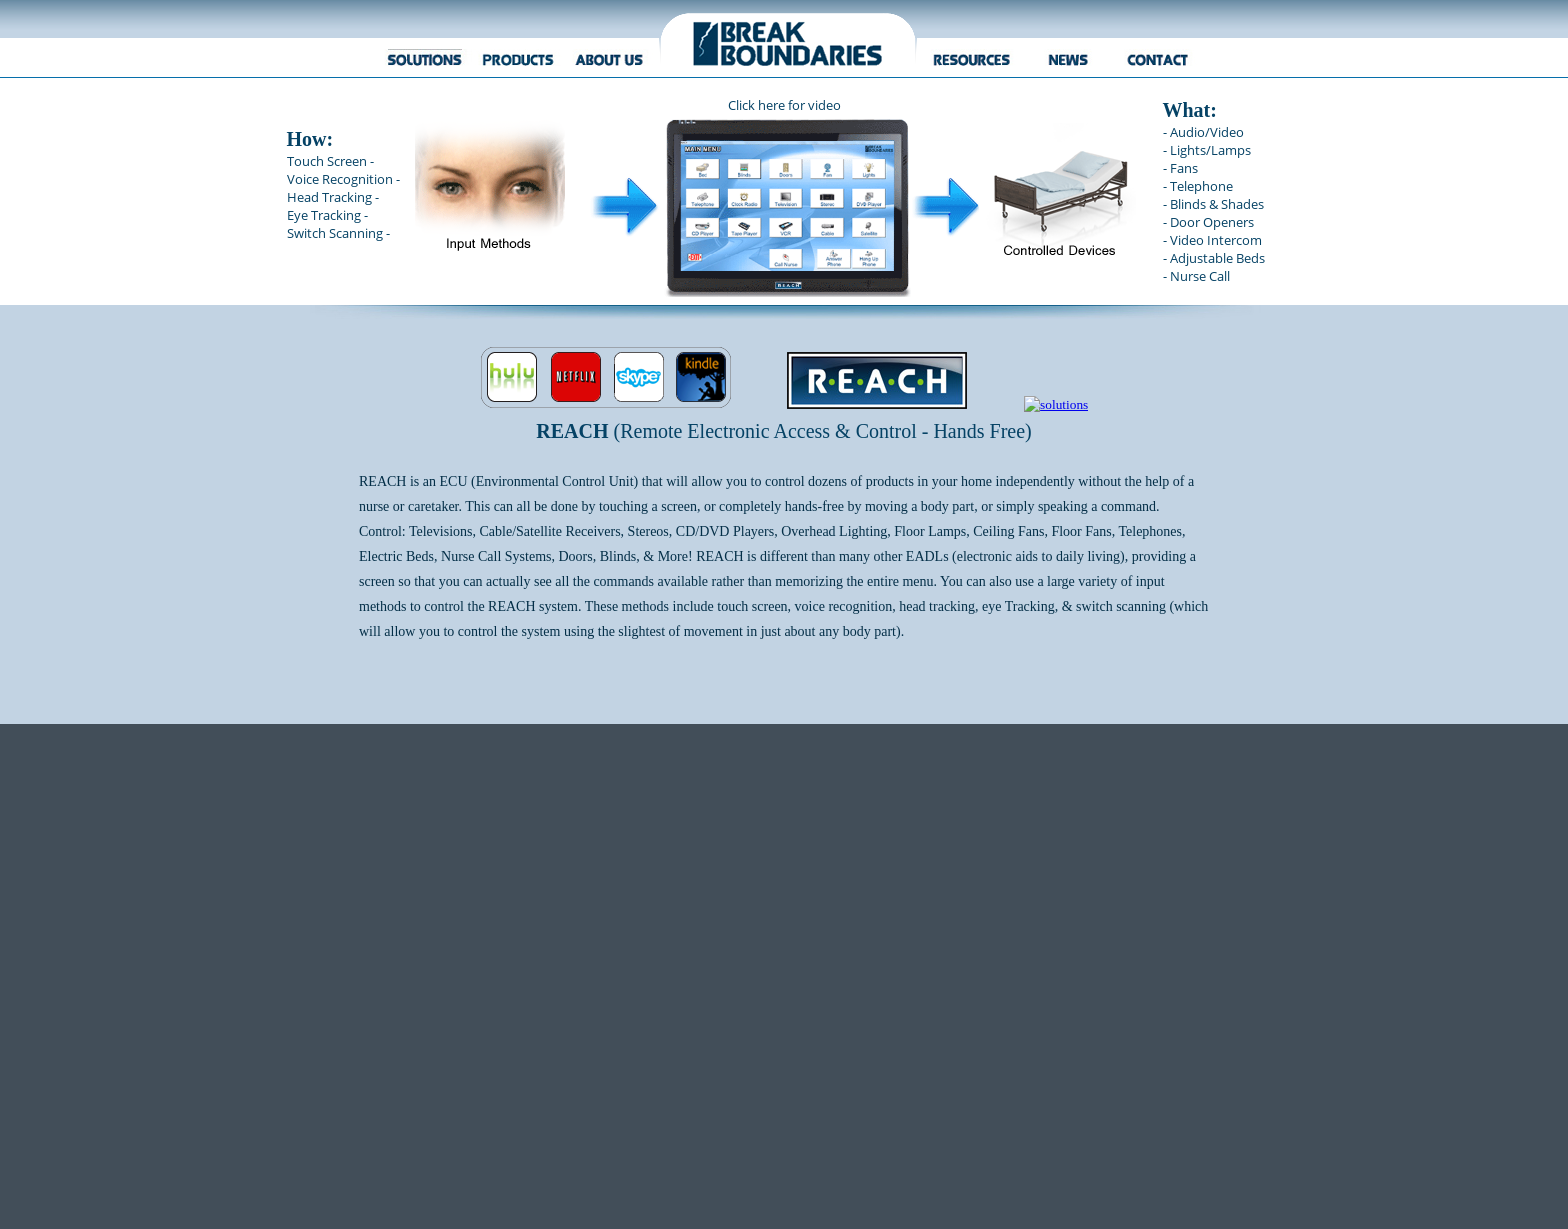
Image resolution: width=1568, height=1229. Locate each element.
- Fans (1180, 168)
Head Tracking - (333, 197)
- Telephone (1198, 186)
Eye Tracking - (327, 215)
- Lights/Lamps (1207, 150)
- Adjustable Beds (1214, 258)
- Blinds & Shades (1213, 204)
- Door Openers (1208, 222)
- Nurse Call (1196, 276)
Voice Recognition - (343, 179)
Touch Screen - (330, 161)
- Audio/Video (1203, 132)
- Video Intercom (1212, 240)
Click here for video (784, 105)
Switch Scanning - (338, 233)
